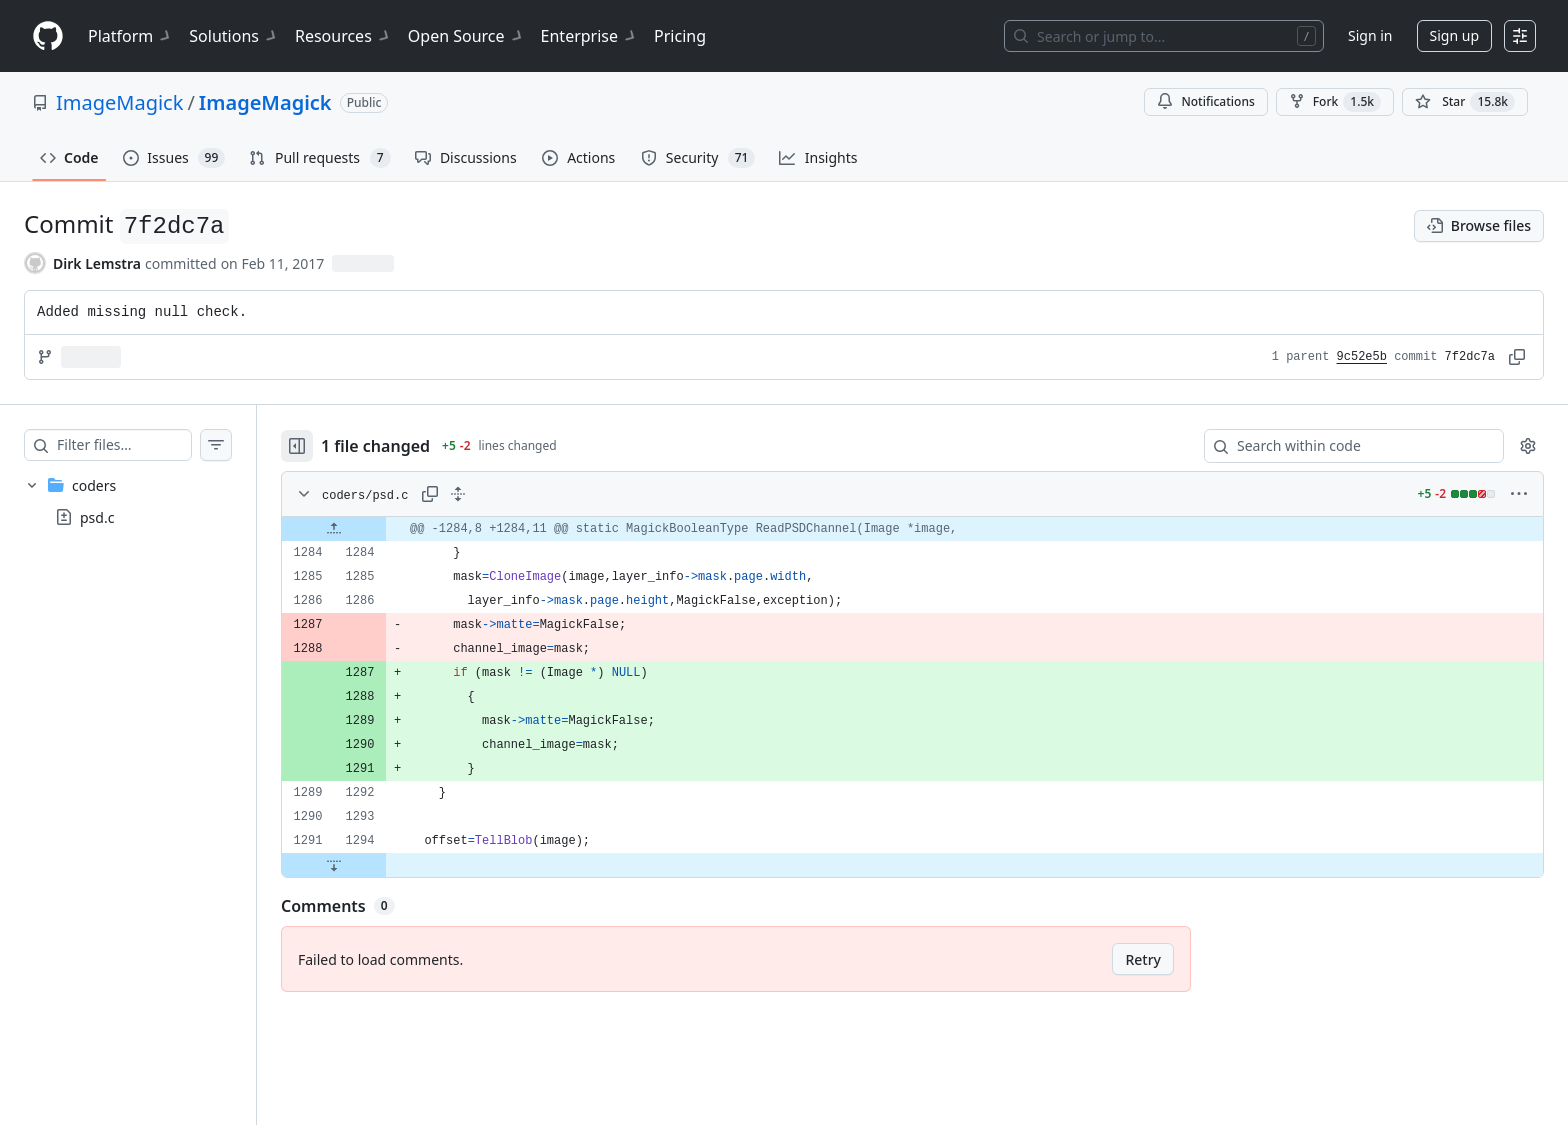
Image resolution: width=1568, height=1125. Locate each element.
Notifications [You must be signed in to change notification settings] (1205, 101)
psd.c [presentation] (97, 517)
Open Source (466, 36)
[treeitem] (148, 501)
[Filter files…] (144, 445)
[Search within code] (1344, 446)
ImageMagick (119, 102)
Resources (343, 36)
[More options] (1519, 494)
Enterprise (589, 36)
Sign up (1454, 35)
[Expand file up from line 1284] (374, 529)
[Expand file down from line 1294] (374, 865)
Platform (130, 36)
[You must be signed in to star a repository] (1465, 102)
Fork (1335, 102)
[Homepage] (48, 36)
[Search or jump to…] (1164, 36)
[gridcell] (932, 529)
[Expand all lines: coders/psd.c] (498, 494)
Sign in (1370, 35)
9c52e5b (1362, 357)
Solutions (234, 36)
